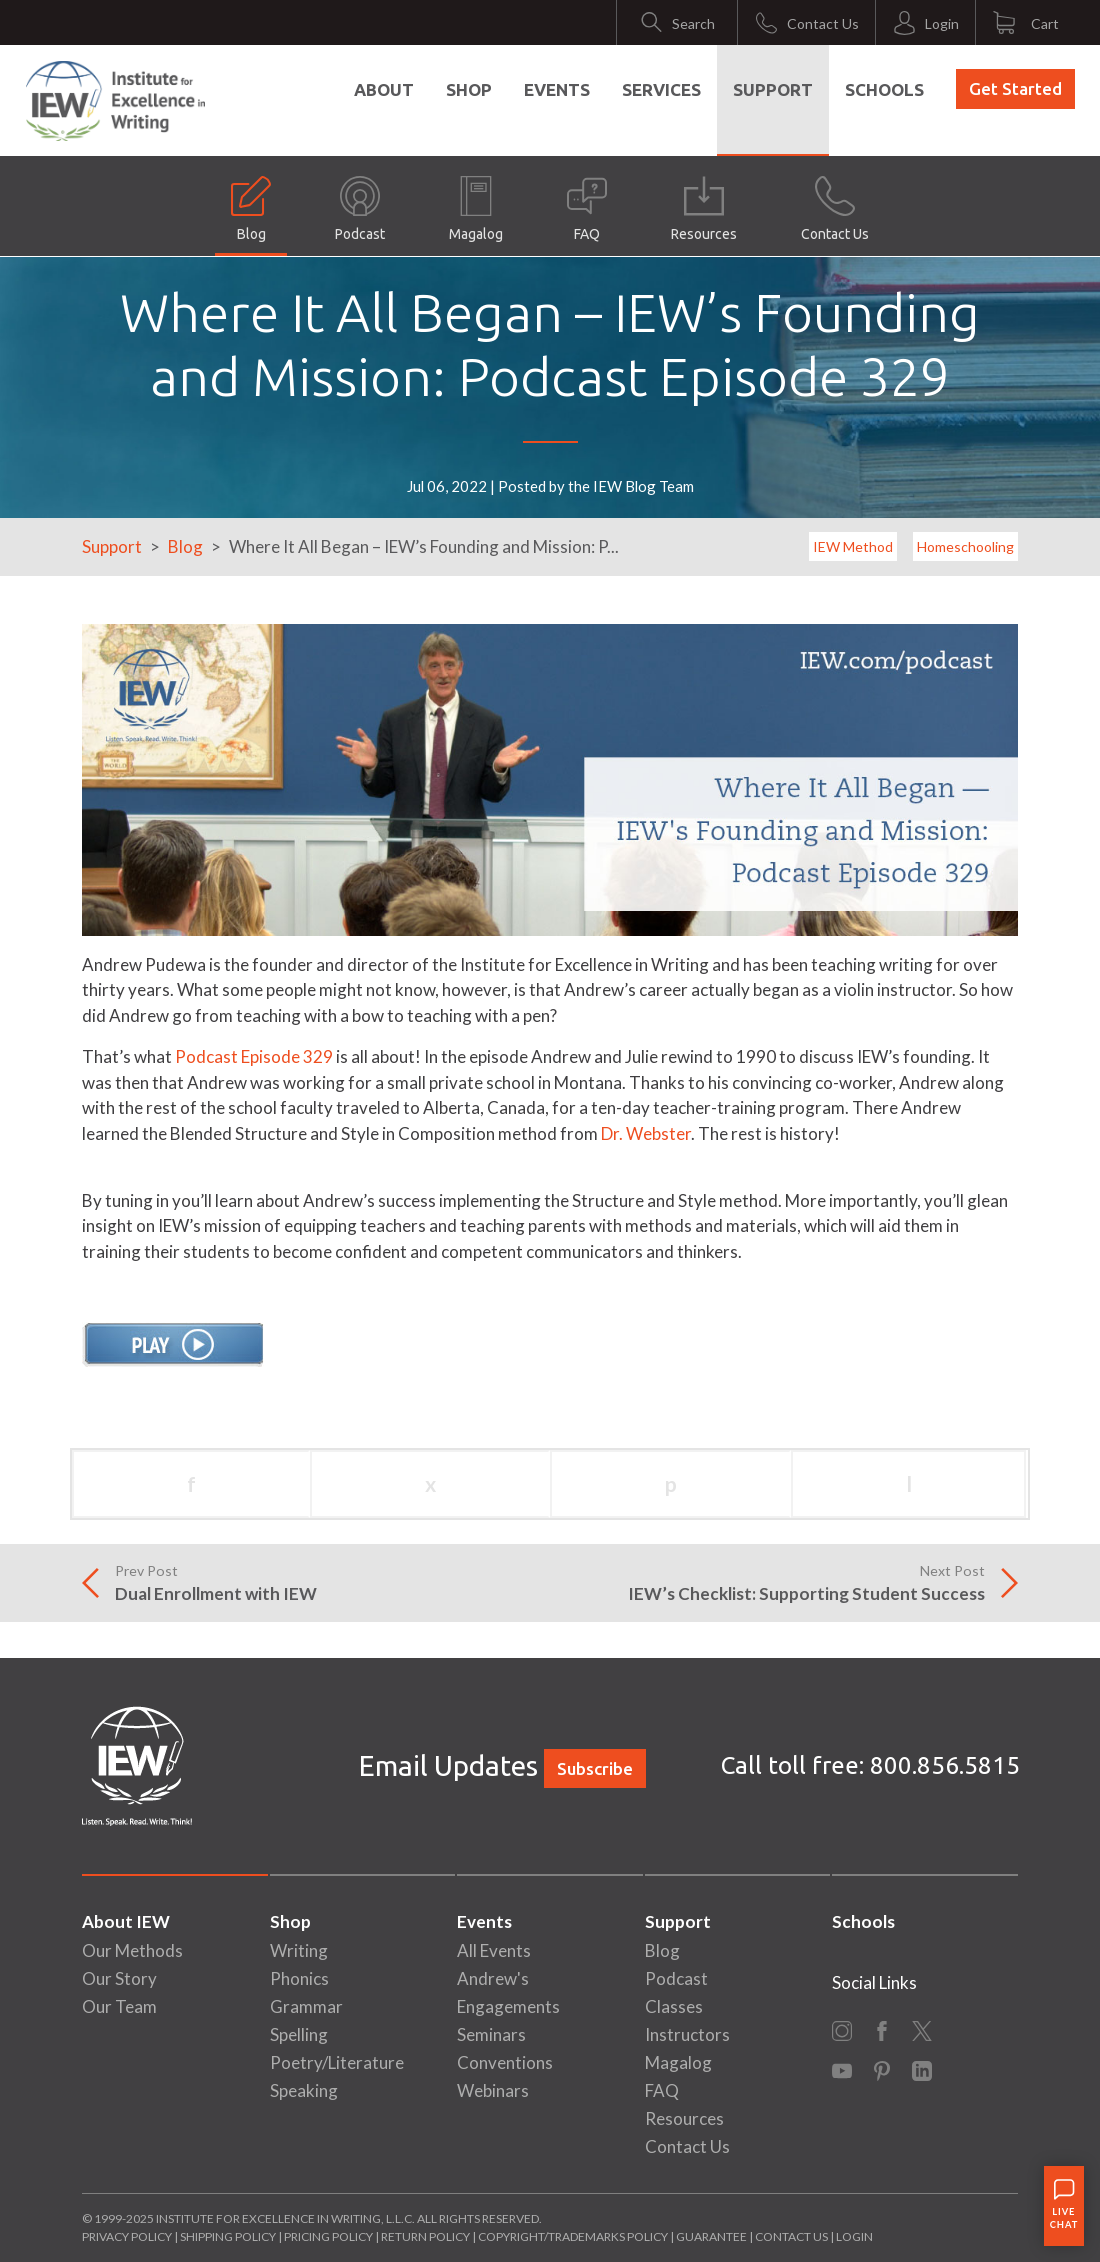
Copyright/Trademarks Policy (573, 2236)
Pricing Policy (328, 2236)
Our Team (119, 2006)
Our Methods (132, 1950)
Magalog (476, 209)
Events (557, 89)
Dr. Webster (646, 1133)
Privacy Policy (127, 2236)
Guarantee (712, 2236)
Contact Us (835, 209)
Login (854, 2236)
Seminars (491, 2034)
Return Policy (425, 2236)
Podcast (360, 209)
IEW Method (853, 546)
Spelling (299, 2034)
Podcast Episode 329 (254, 1056)
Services (661, 89)
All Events (494, 1950)
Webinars (493, 2090)
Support (773, 89)
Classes (674, 2006)
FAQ (587, 209)
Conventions (505, 2062)
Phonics (299, 1978)
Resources (704, 209)
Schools (884, 89)
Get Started (1015, 88)
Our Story (119, 1978)
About (384, 89)
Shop (469, 89)
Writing (299, 1950)
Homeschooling (965, 546)
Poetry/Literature (337, 2062)
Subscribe (595, 1768)
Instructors (687, 2034)
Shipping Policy (228, 2236)
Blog (251, 209)
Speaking (304, 2090)
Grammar (306, 2006)
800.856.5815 (945, 1765)
